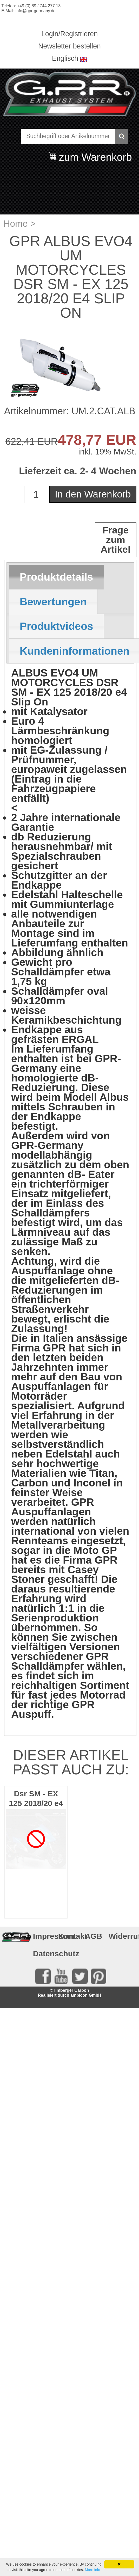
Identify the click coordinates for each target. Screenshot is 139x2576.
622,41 (20, 441)
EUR (46, 441)
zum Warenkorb (95, 154)
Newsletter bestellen (69, 46)
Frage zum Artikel (115, 540)
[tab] (56, 577)
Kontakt (69, 1936)
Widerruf (119, 1936)
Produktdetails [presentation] (56, 577)
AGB (93, 1936)
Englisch (65, 58)
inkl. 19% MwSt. (107, 451)
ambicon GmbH (85, 1995)
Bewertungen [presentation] (53, 602)
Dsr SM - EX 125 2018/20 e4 (36, 1798)
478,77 (80, 440)
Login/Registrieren (69, 34)
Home (15, 223)
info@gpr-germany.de (36, 10)
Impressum (44, 1936)
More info (92, 2570)
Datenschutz (44, 1953)
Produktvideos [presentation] (56, 626)
